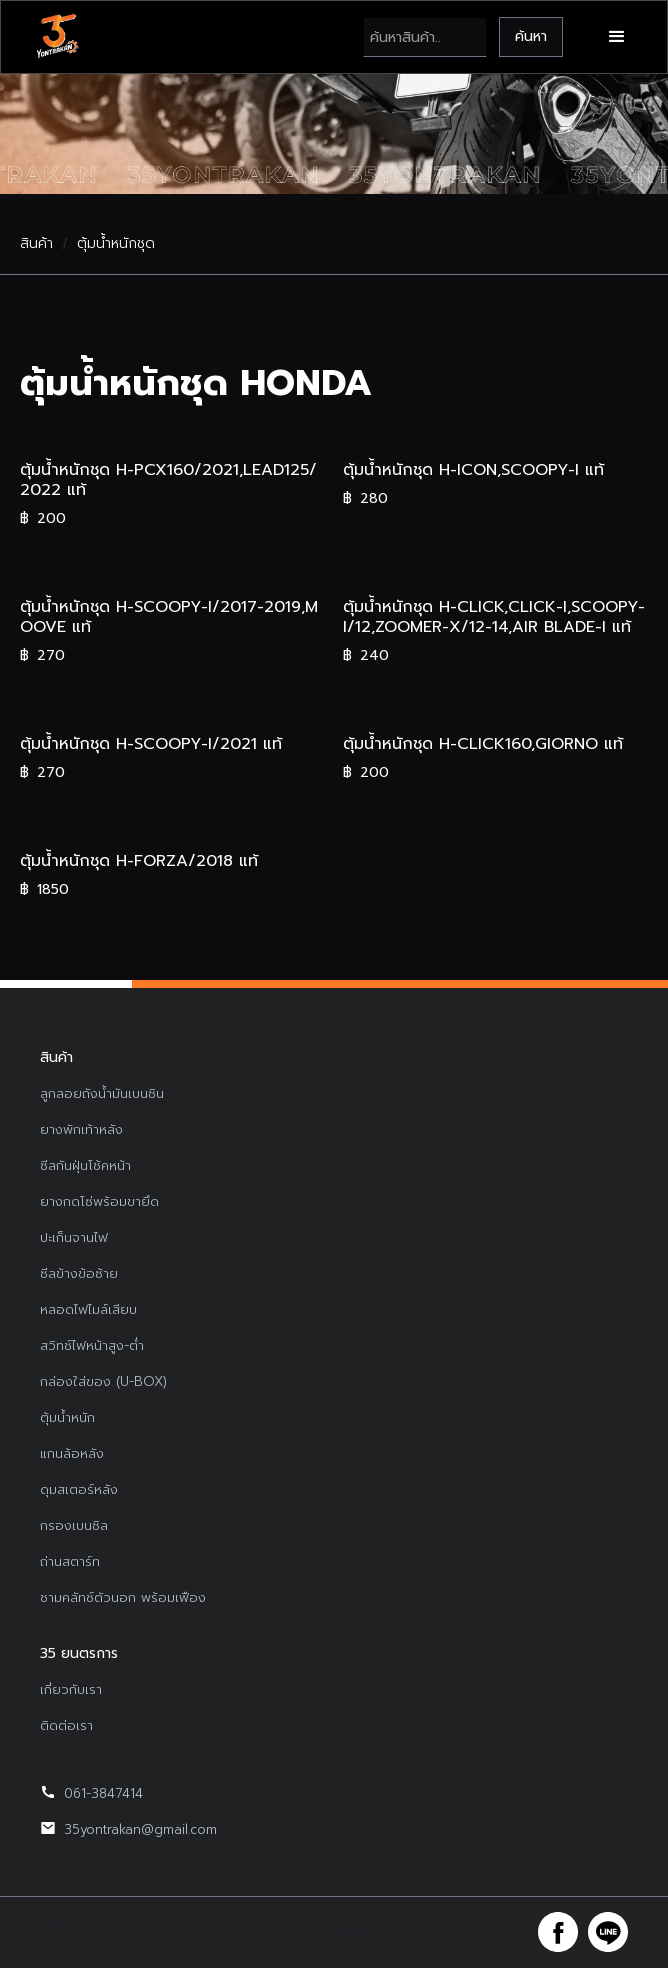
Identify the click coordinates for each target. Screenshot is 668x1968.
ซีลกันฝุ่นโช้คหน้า (85, 1165)
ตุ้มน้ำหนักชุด (116, 244)
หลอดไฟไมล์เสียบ (88, 1309)
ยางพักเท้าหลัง (81, 1129)
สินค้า (36, 244)
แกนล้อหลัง (72, 1453)
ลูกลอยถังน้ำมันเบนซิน (102, 1093)
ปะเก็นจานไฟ (74, 1237)
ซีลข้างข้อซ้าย (79, 1273)
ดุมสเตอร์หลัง (79, 1489)
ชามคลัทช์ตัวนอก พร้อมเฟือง (123, 1597)
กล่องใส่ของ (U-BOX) (103, 1381)
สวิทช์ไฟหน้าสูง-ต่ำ (92, 1345)
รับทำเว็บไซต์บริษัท (484, 1932)
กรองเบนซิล (74, 1525)
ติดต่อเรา (66, 1725)
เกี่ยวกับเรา (71, 1689)
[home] (57, 37)
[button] (617, 37)
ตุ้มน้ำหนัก (67, 1417)
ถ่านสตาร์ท (70, 1561)
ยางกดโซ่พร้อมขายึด (99, 1201)
